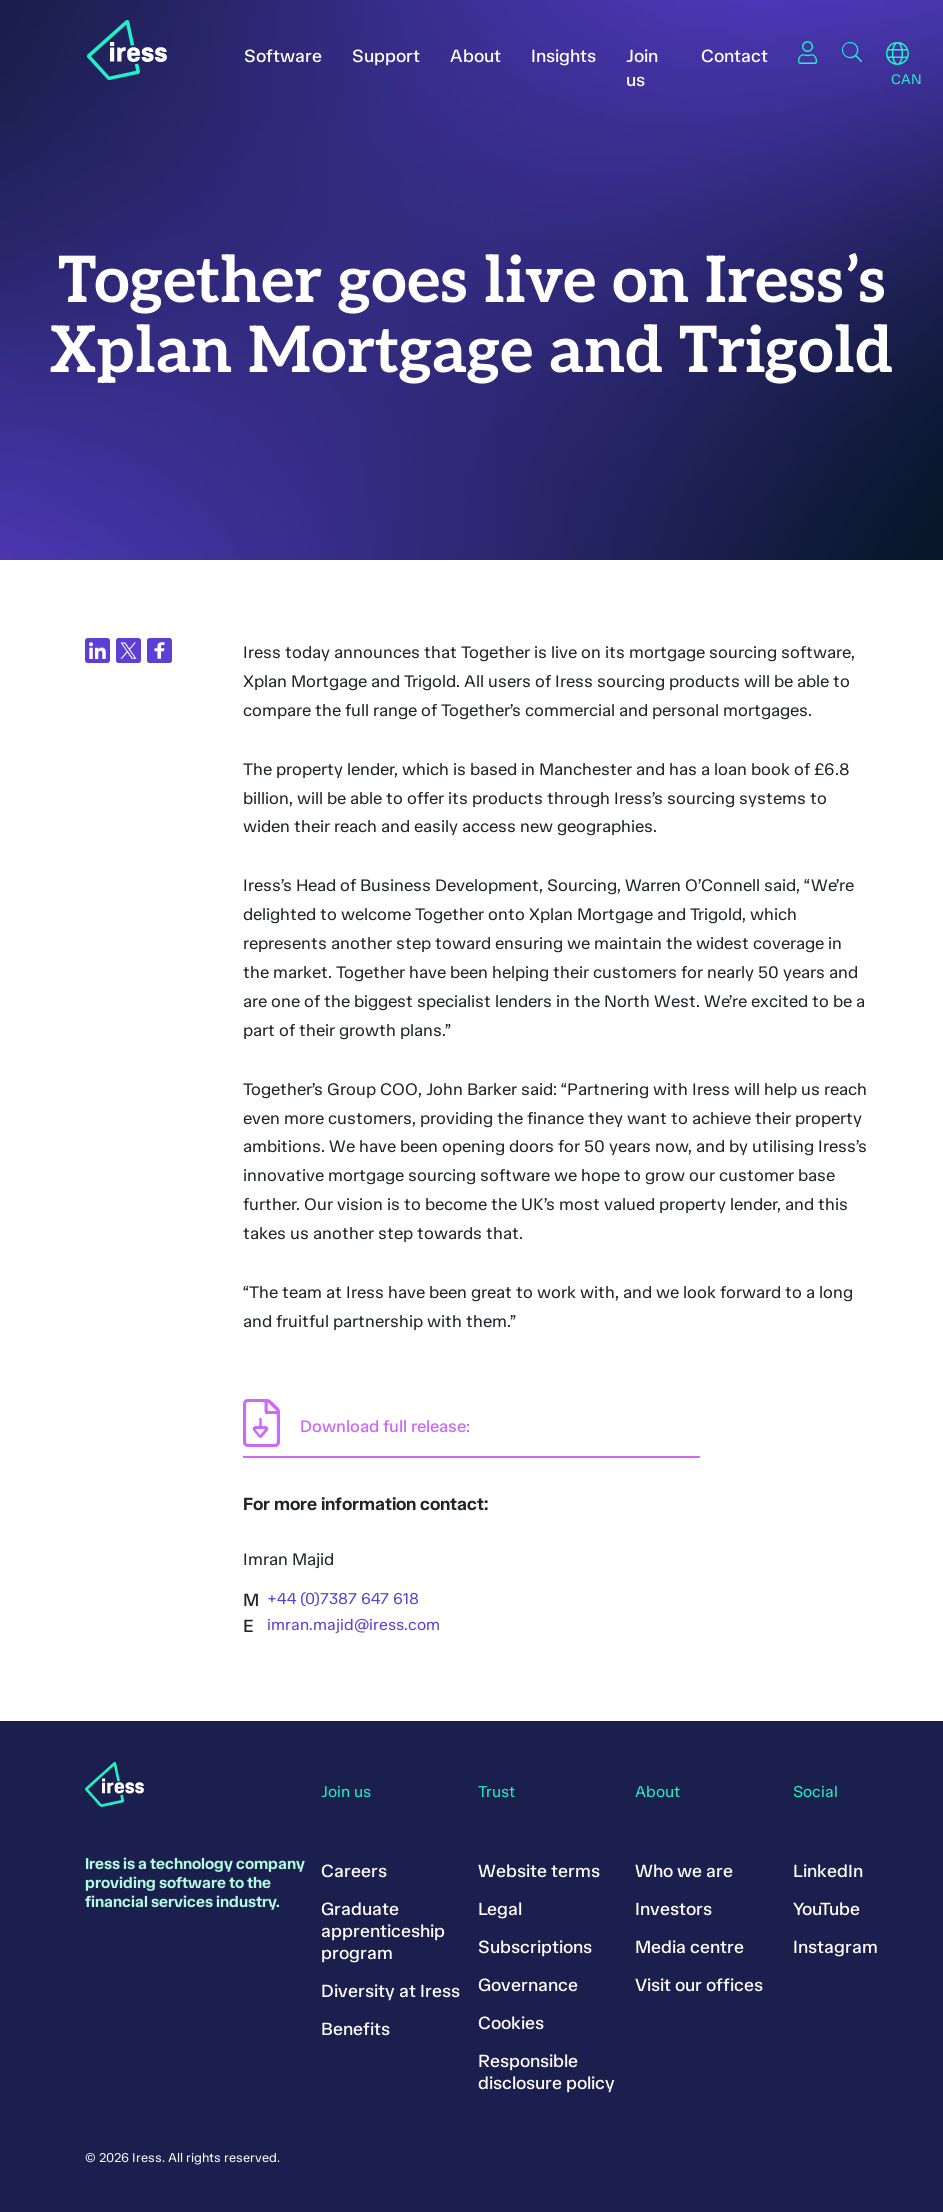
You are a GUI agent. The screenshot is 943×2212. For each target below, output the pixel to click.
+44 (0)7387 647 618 (343, 1598)
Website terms (539, 1871)
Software (283, 56)
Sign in (808, 52)
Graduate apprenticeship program (383, 1931)
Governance (528, 1985)
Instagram (835, 1947)
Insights (563, 56)
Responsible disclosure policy (546, 2072)
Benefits (355, 2029)
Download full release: (385, 1426)
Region (897, 54)
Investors (673, 1909)
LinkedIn (828, 1871)
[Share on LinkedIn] (97, 650)
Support (386, 56)
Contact (734, 56)
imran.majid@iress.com (353, 1624)
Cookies (511, 2023)
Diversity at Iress (390, 1991)
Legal (500, 1909)
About (475, 56)
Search (852, 52)
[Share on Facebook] (159, 650)
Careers (354, 1871)
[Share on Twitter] (128, 650)
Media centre (689, 1947)
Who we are (684, 1871)
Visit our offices (699, 1985)
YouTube (826, 1909)
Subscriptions (535, 1947)
